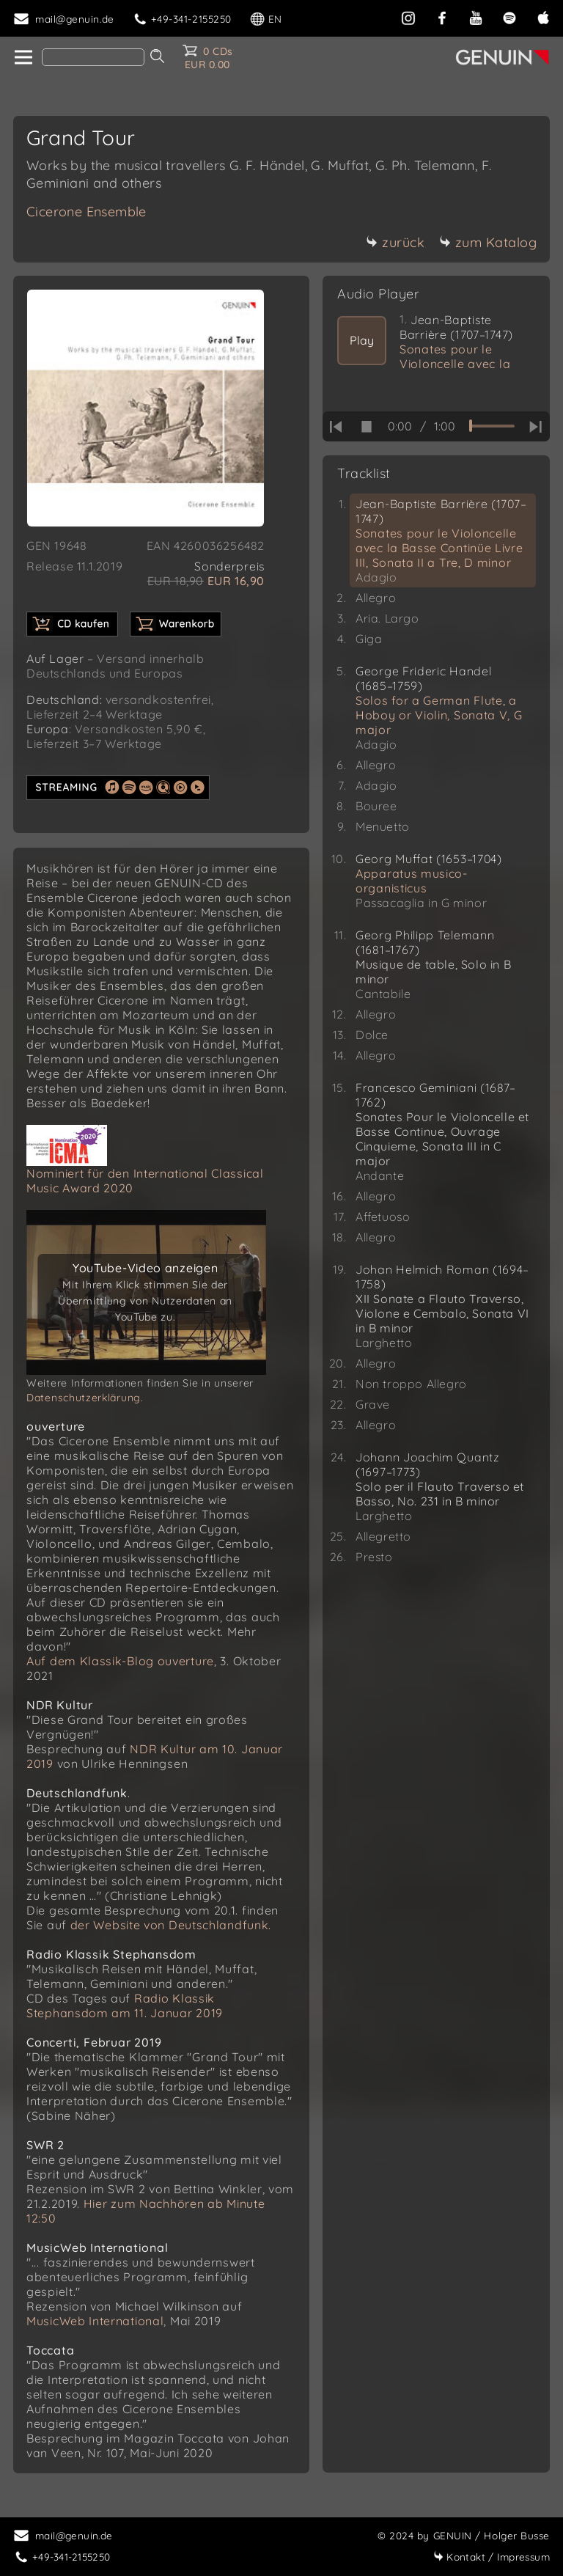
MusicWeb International (94, 2320)
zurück (395, 242)
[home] (22, 58)
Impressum (491, 2556)
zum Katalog (488, 242)
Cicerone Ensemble (86, 211)
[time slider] (492, 426)
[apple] (543, 16)
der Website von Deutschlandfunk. (170, 1925)
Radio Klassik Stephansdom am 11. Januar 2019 (124, 2005)
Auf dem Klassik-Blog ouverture (120, 1661)
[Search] (93, 57)
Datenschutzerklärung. (85, 1397)
